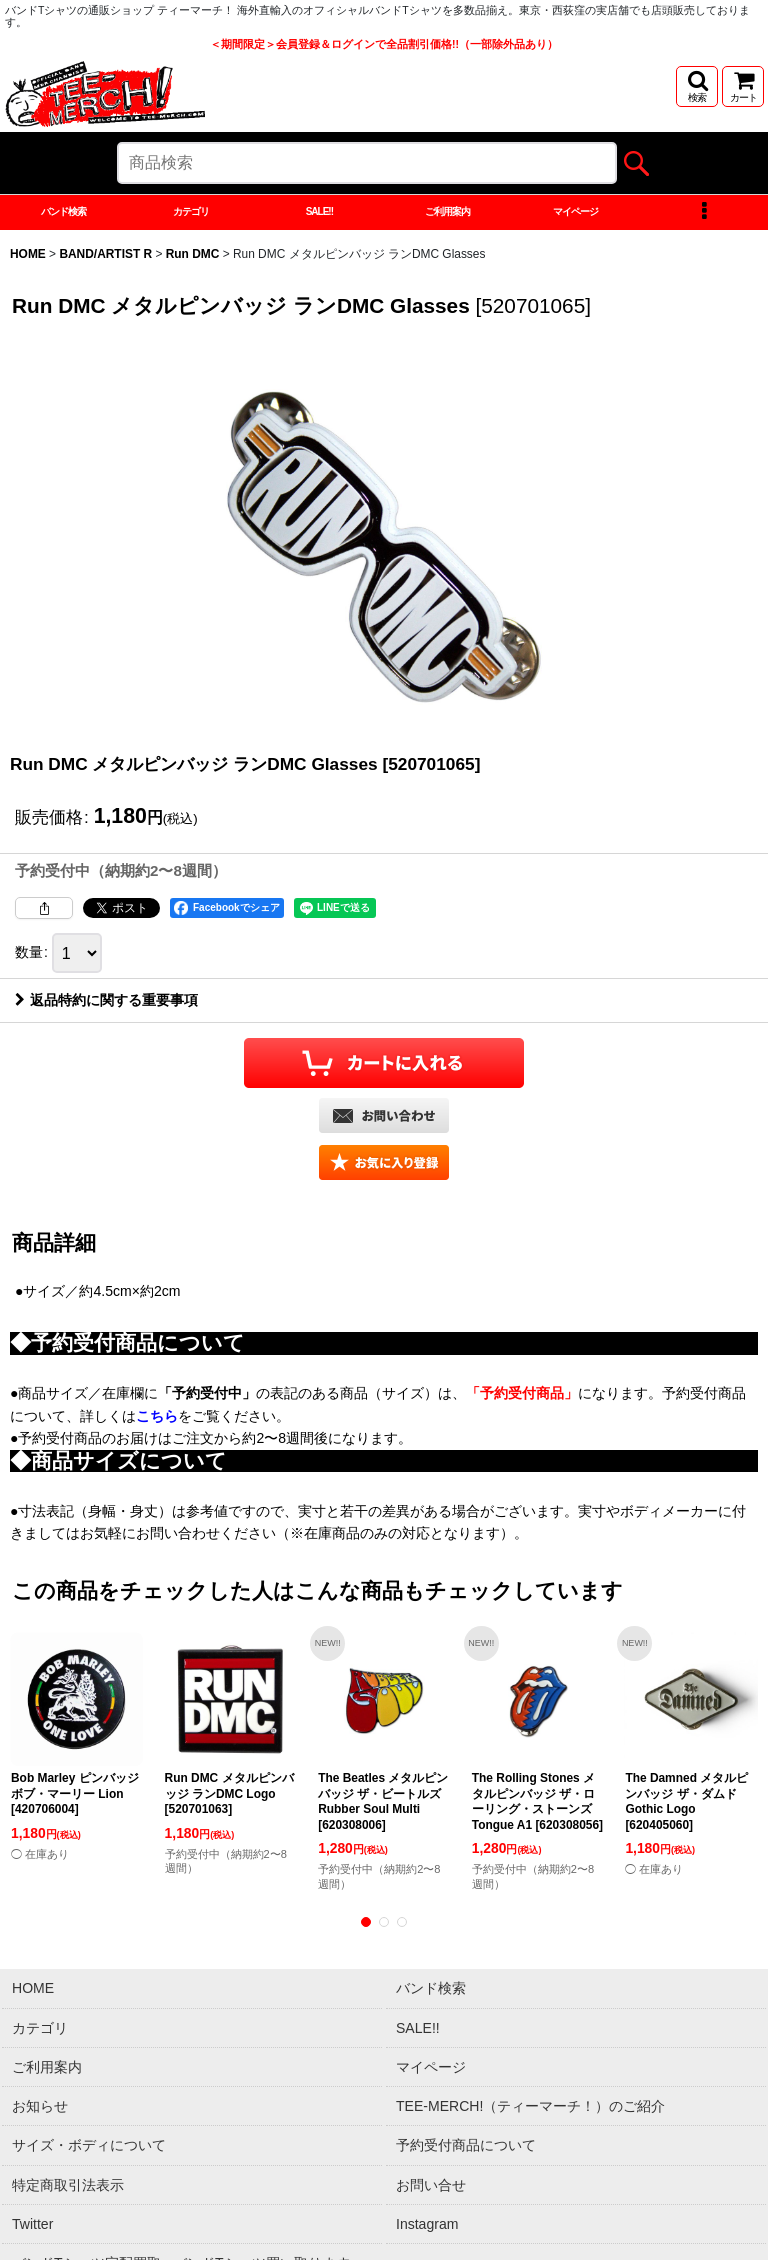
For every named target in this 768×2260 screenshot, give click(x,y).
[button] (697, 86)
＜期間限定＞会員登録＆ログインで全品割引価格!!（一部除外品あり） (384, 44)
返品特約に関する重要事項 (106, 1012)
